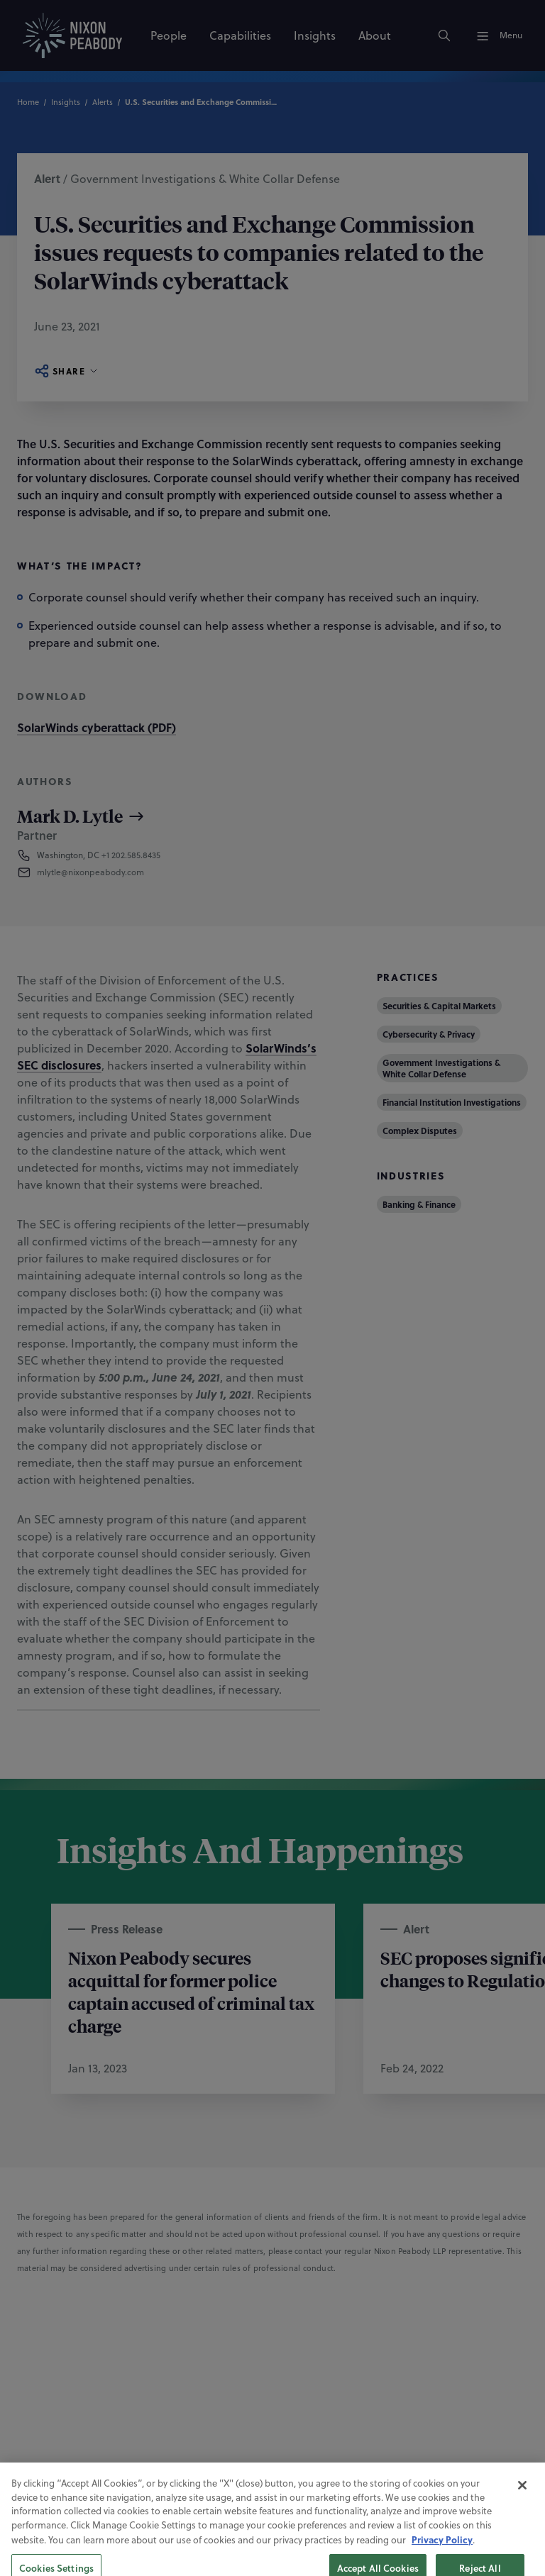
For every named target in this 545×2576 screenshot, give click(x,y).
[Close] (522, 2523)
